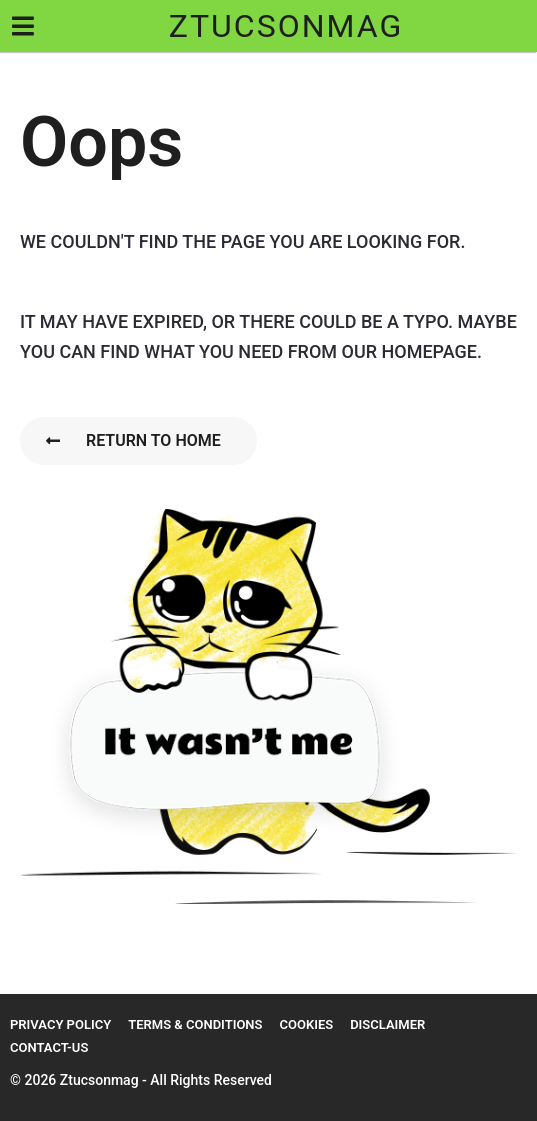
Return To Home (133, 440)
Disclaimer (387, 1024)
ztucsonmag (286, 26)
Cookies (306, 1024)
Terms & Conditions (195, 1024)
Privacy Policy (60, 1024)
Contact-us (49, 1047)
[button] (22, 26)
